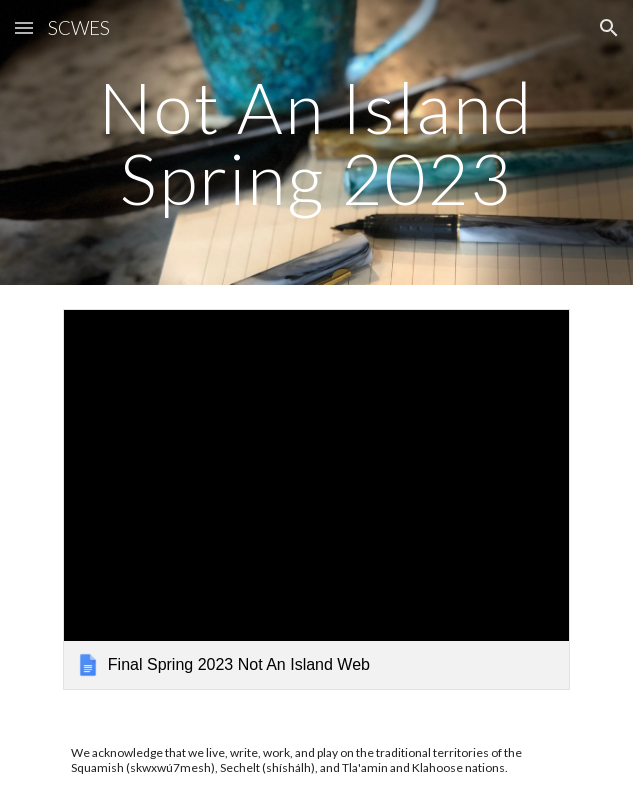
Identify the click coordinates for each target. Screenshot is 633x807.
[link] (316, 499)
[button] (24, 27)
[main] (316, 142)
